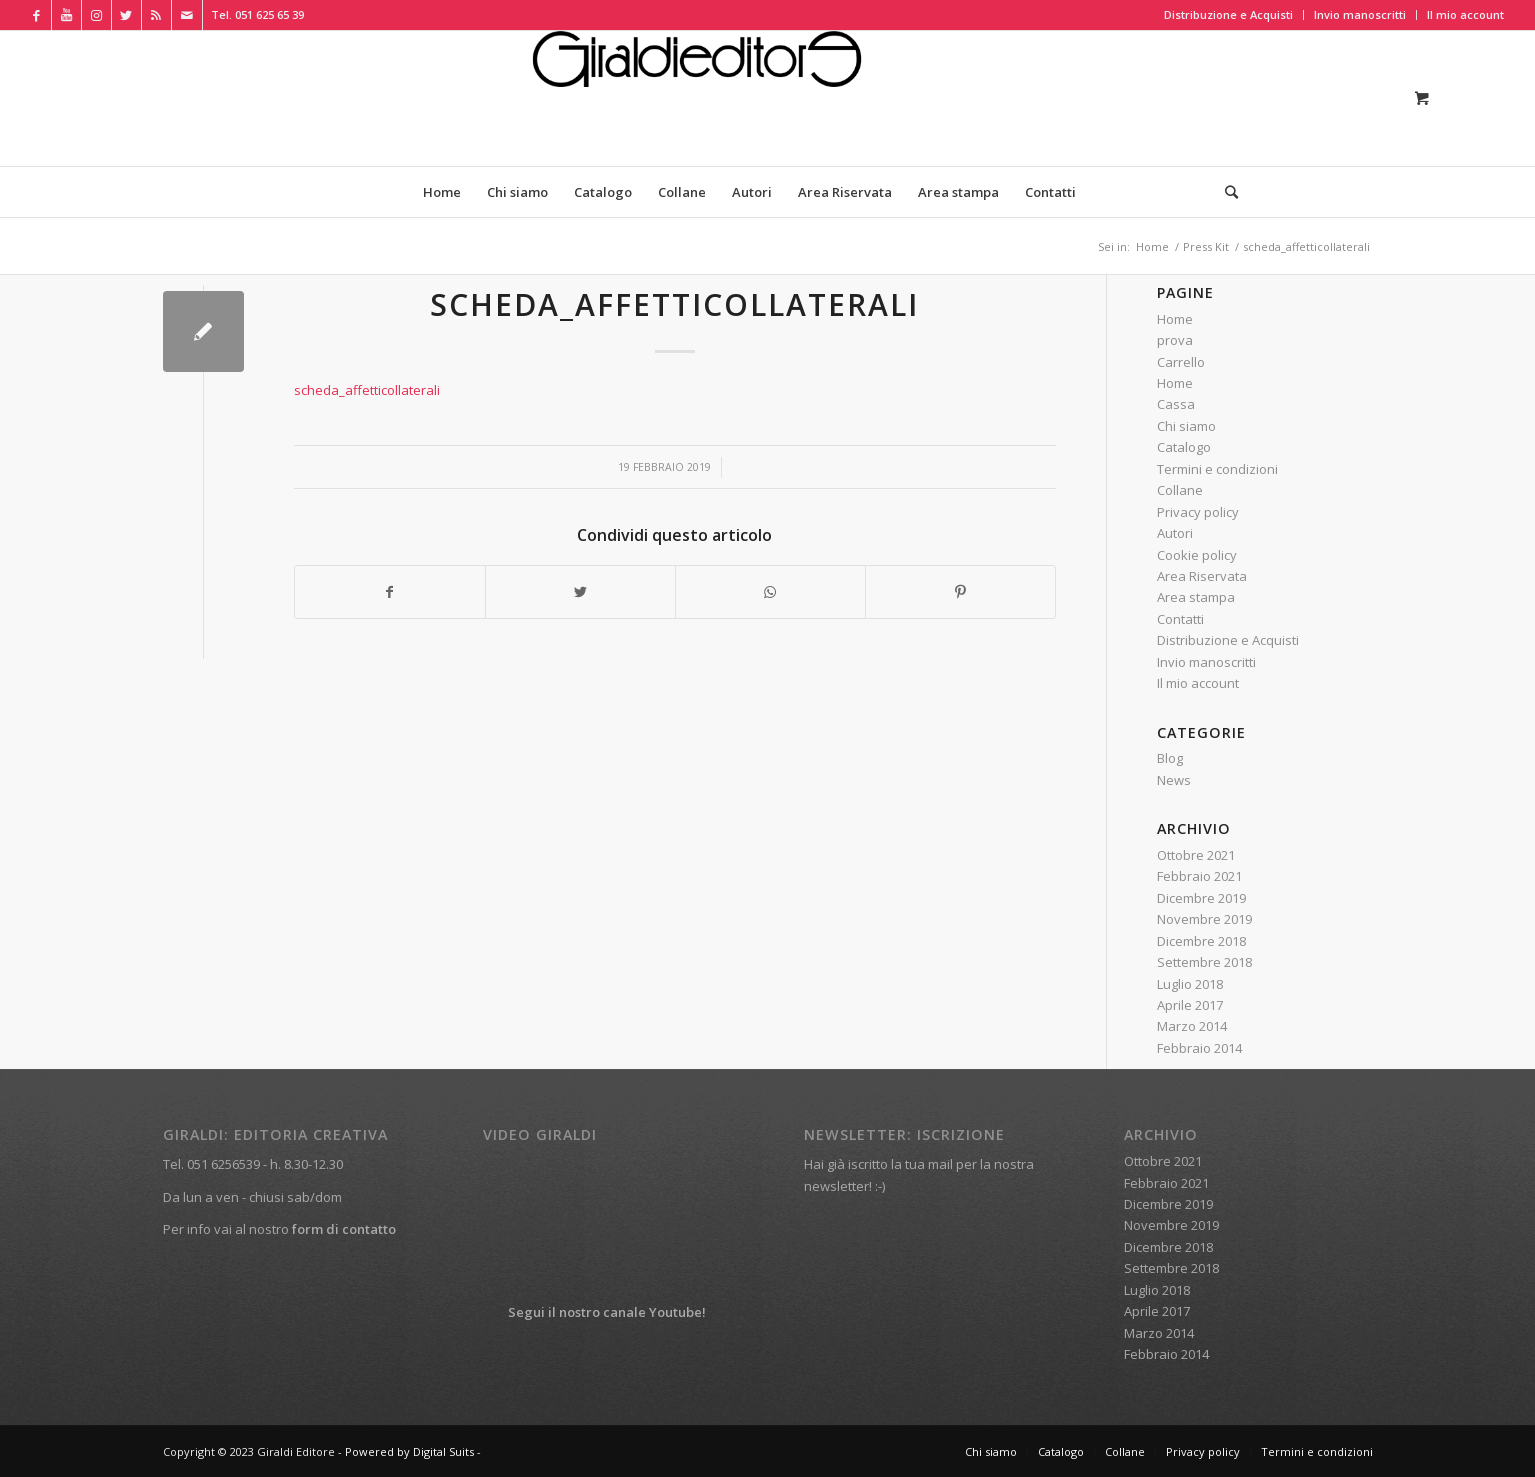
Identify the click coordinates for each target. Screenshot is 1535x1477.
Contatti (1180, 619)
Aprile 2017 (1190, 1005)
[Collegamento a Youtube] (66, 15)
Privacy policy (1198, 512)
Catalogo (1184, 447)
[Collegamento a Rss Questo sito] (156, 15)
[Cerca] (1225, 192)
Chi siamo (1186, 426)
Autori (1175, 533)
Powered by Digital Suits (409, 1451)
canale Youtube (652, 1312)
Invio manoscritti (1360, 14)
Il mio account (1465, 14)
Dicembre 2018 (1201, 941)
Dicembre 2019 (1201, 898)
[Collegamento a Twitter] (126, 15)
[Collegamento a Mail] (187, 15)
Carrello (1181, 362)
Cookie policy (1197, 555)
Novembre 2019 (1204, 919)
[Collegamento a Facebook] (36, 15)
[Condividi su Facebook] (390, 592)
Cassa (1176, 404)
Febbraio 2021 (1199, 876)
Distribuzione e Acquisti (1228, 14)
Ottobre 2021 (1196, 855)
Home (1175, 319)
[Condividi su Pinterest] (960, 592)
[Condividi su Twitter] (580, 592)
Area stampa (1196, 597)
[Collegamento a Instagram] (96, 15)
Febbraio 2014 (1199, 1048)
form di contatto (344, 1229)
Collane (1180, 490)
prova (1175, 340)
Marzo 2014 (1192, 1026)
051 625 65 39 (269, 14)
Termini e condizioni (1217, 469)
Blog (1170, 758)
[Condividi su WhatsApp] (770, 592)
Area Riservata (1202, 576)
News (1174, 780)
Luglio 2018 (1190, 984)
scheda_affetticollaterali (674, 304)
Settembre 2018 (1204, 962)
